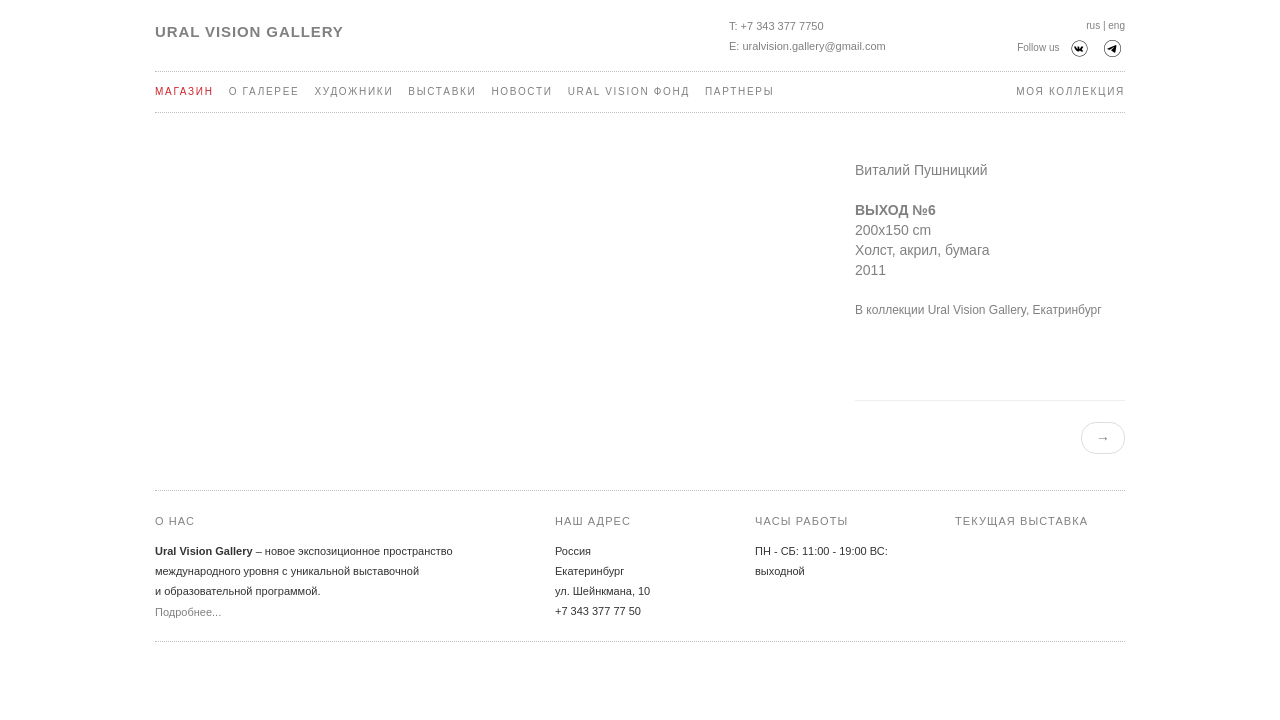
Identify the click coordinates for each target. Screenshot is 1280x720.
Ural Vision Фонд (629, 91)
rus (1093, 25)
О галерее (264, 91)
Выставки (442, 91)
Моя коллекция (1070, 91)
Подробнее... (188, 612)
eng (1116, 25)
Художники (353, 91)
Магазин (184, 91)
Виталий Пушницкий (921, 170)
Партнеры (739, 91)
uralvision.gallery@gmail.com (813, 46)
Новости (521, 91)
